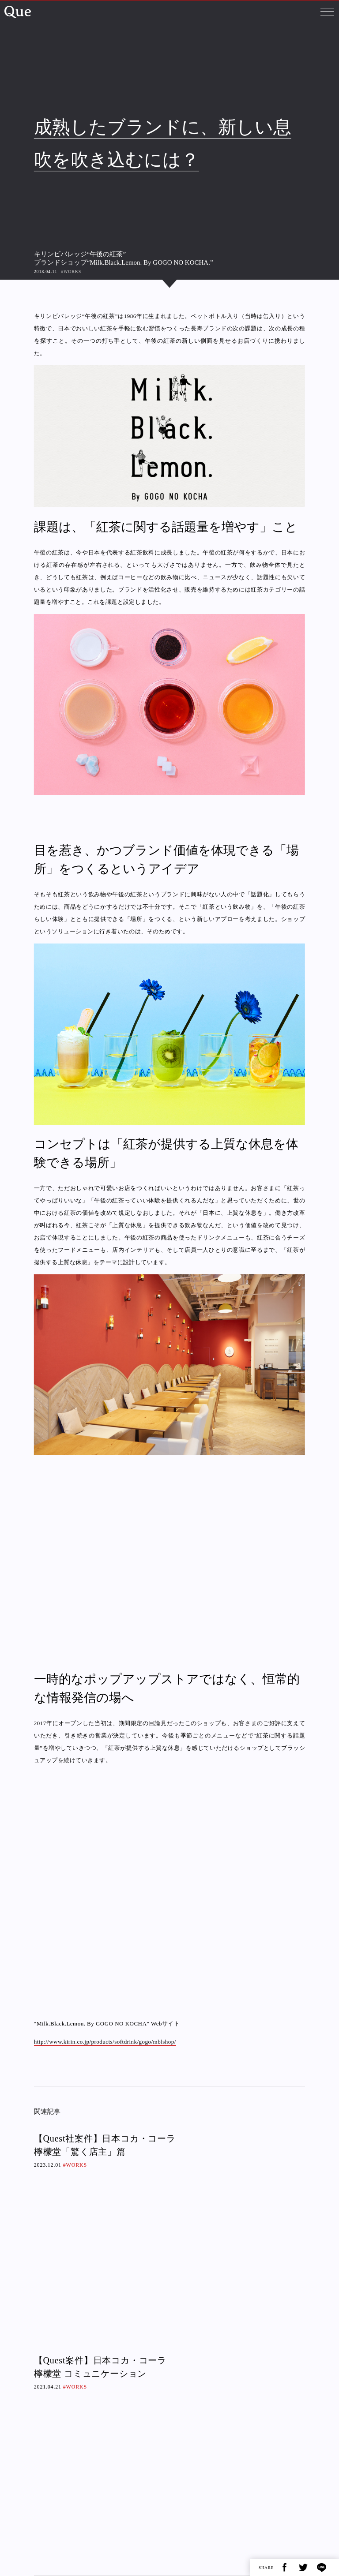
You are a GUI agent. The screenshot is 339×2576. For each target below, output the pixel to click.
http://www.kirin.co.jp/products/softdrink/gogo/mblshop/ (105, 2041)
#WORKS (71, 271)
